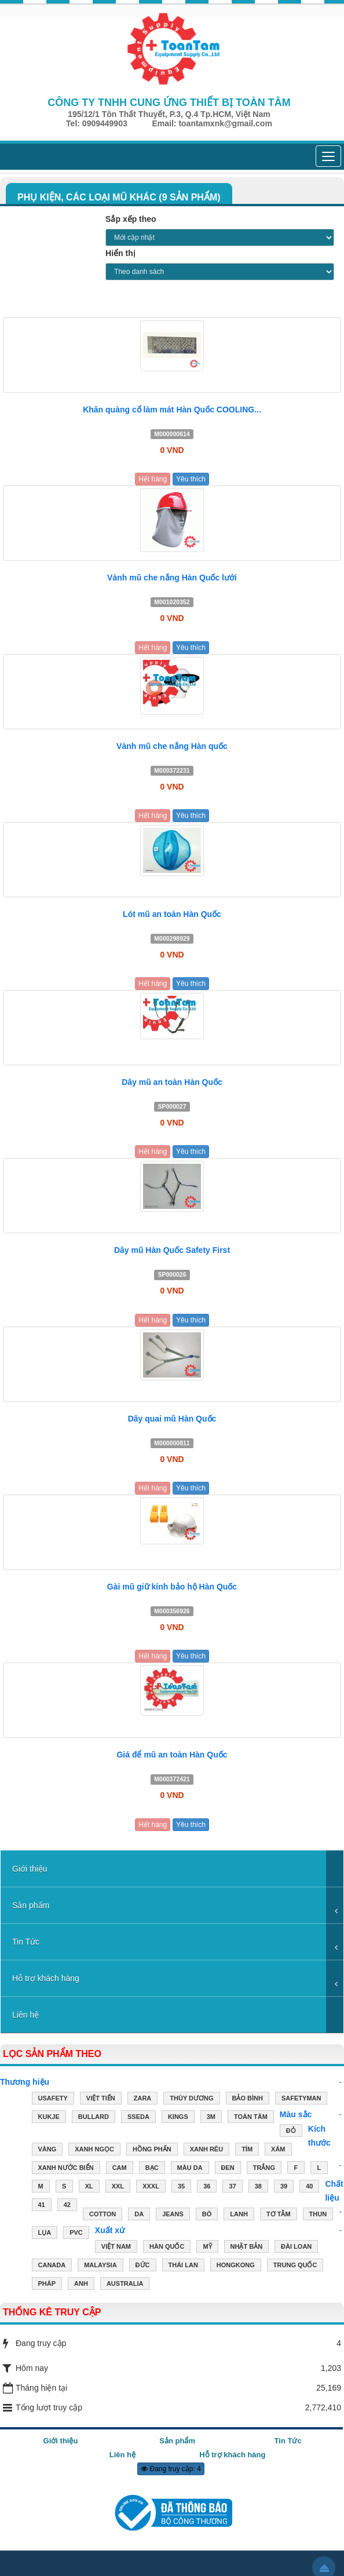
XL (89, 2187)
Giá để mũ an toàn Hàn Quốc (171, 1754)
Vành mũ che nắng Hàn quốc (172, 746)
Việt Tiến (100, 2099)
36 (206, 2187)
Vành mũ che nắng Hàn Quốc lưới (172, 577)
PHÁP (47, 2284)
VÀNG (47, 2150)
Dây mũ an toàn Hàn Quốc (172, 1082)
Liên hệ (25, 2014)
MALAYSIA (100, 2266)
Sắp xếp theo (130, 219)
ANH (81, 2284)
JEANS (172, 2215)
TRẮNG (264, 2169)
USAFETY (53, 2099)
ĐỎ (291, 2131)
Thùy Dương (191, 2099)
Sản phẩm (30, 1905)
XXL (118, 2187)
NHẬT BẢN (247, 2247)
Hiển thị (120, 253)
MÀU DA (189, 2169)
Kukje (48, 2118)
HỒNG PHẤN (152, 2150)
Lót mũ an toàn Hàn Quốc (172, 914)
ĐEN (227, 2169)
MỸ (207, 2247)
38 (258, 2187)
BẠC (152, 2169)
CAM (120, 2169)
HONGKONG (236, 2266)
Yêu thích (191, 479)
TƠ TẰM (279, 2215)
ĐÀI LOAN (296, 2247)
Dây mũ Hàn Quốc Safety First (172, 1250)
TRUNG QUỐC (295, 2266)
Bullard (93, 2118)
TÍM (247, 2150)
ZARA (143, 2099)
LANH (239, 2215)
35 (181, 2187)
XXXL (151, 2187)
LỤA (44, 2233)
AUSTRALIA (125, 2284)
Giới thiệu (29, 1868)
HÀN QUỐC (167, 2247)
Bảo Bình (247, 2099)
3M (211, 2118)
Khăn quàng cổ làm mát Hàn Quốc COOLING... (172, 409)
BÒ (207, 2215)
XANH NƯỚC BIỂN (66, 2169)
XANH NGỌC (94, 2150)
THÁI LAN (183, 2266)
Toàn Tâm (250, 2118)
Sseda (138, 2118)
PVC (76, 2233)
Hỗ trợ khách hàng (45, 1978)
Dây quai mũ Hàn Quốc (172, 1418)
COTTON (102, 2215)
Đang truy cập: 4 (171, 2469)
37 (232, 2187)
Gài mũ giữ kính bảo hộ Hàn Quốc (172, 1586)
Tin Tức (25, 1941)
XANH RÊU (206, 2150)
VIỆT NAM (116, 2247)
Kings (178, 2118)
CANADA (52, 2266)
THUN (318, 2215)
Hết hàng (152, 479)
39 (284, 2187)
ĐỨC (143, 2266)
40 (309, 2187)
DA (139, 2215)
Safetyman (301, 2099)
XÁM (278, 2150)
